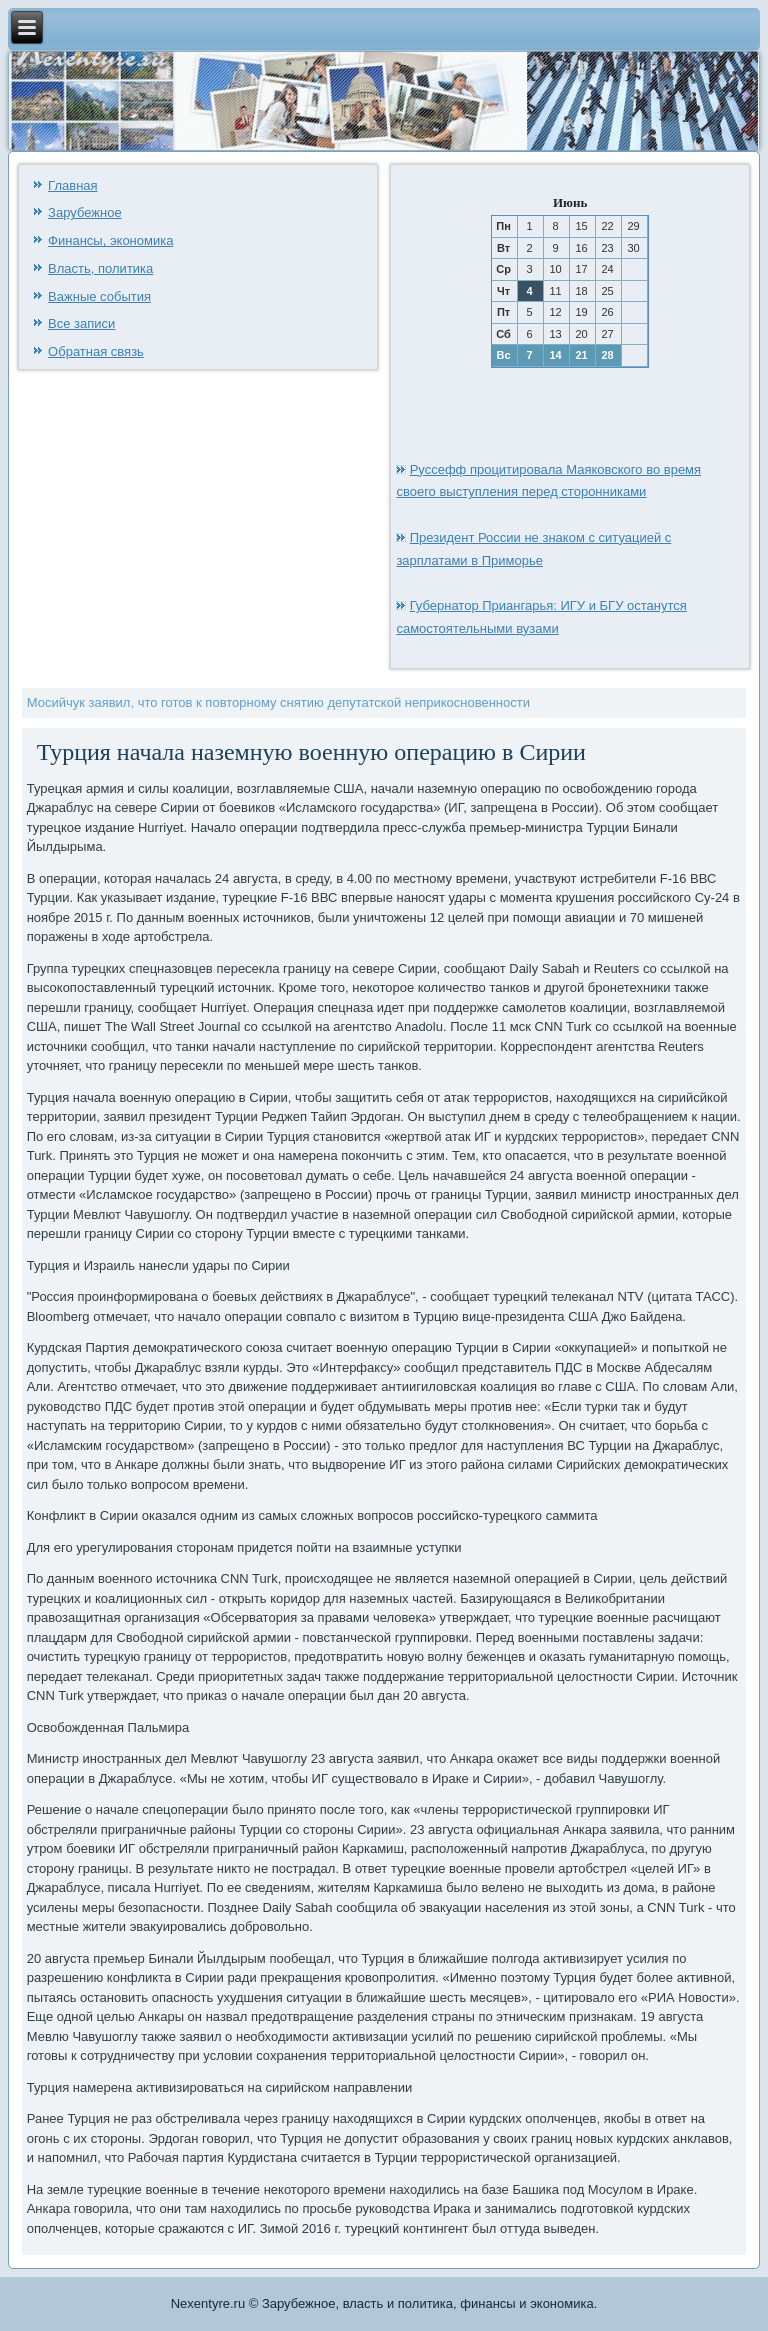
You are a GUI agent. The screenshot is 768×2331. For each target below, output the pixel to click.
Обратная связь (96, 351)
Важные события (99, 296)
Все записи (81, 323)
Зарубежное (85, 212)
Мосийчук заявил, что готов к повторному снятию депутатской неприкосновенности (278, 702)
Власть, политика (100, 268)
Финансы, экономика (110, 240)
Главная (72, 185)
